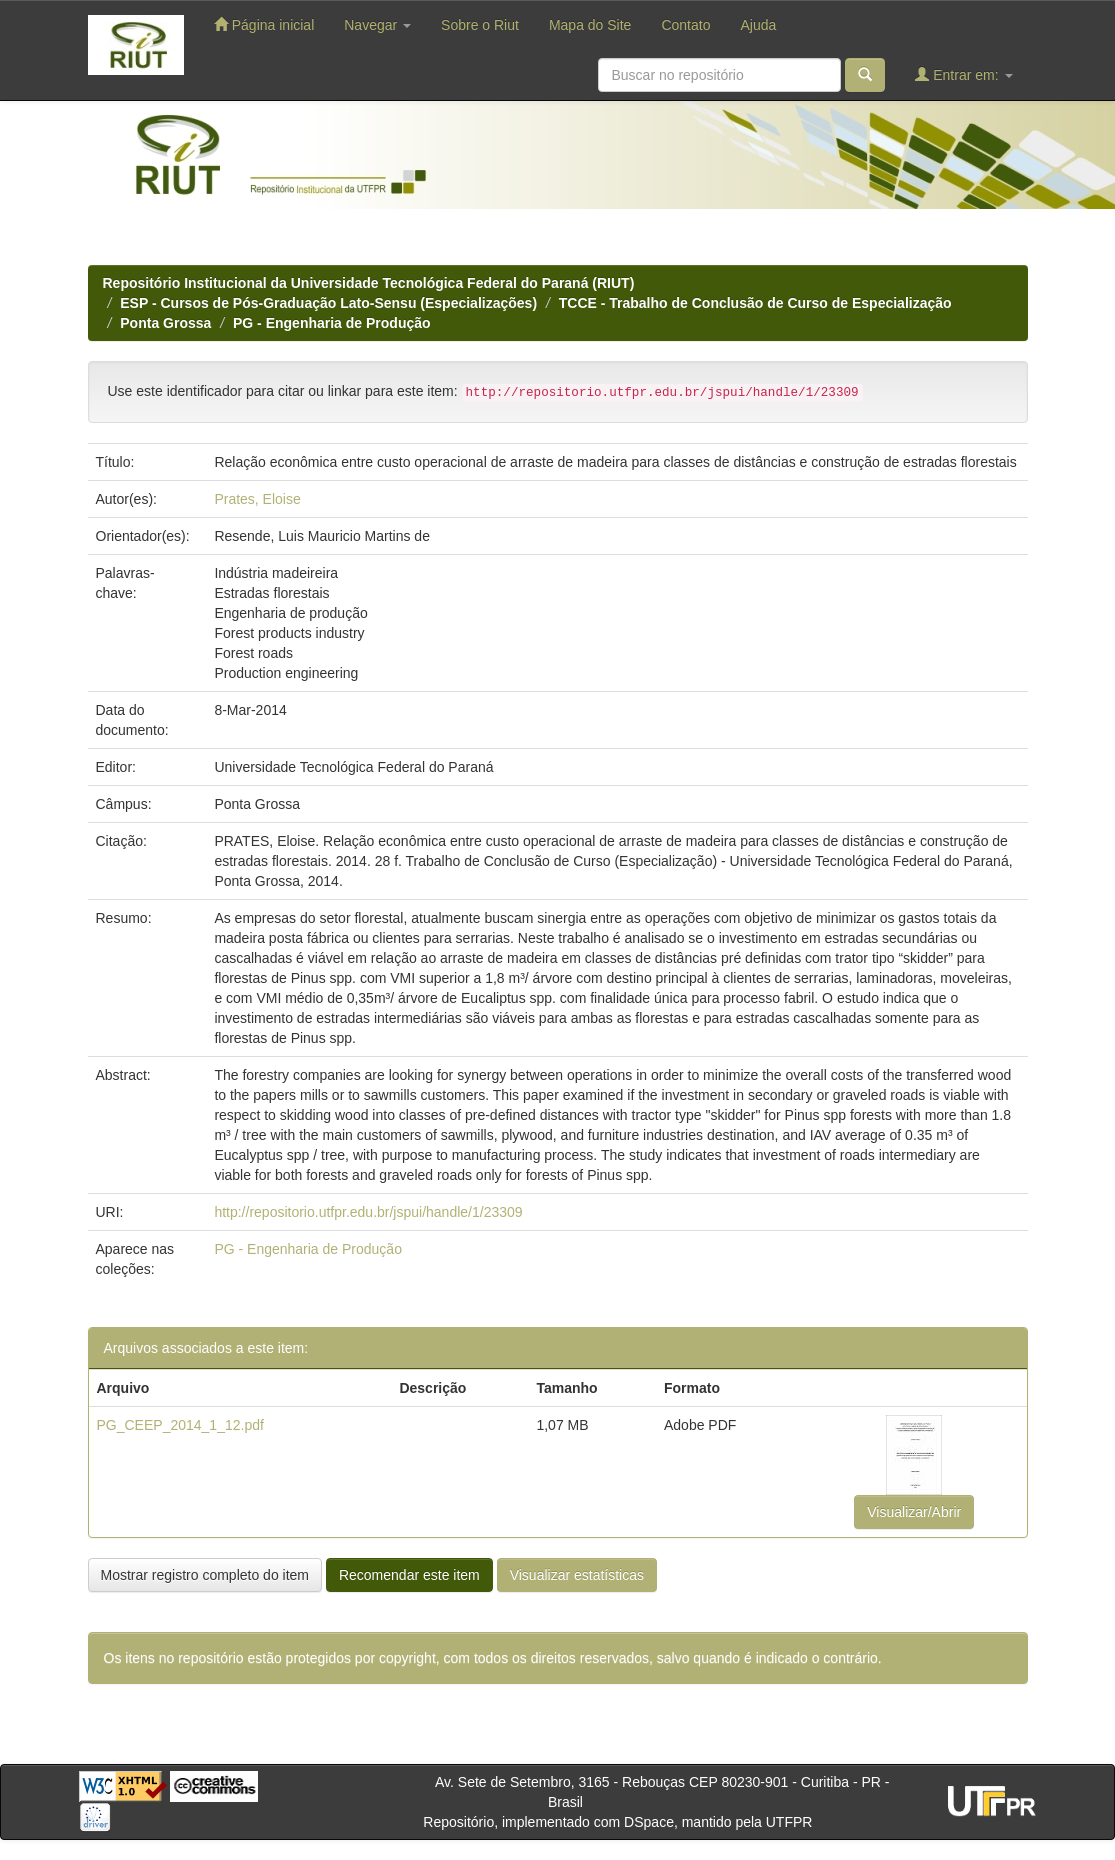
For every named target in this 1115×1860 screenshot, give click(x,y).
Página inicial (264, 24)
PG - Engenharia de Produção (332, 323)
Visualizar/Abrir (914, 1512)
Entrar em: (963, 74)
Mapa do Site (590, 25)
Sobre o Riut (480, 25)
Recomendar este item (409, 1575)
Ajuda (758, 25)
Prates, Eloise (257, 499)
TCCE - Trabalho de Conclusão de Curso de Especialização (755, 303)
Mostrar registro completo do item (205, 1575)
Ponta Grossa (165, 323)
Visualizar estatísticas (577, 1575)
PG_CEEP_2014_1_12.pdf (180, 1425)
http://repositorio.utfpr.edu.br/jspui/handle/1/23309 (368, 1212)
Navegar (377, 25)
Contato (685, 25)
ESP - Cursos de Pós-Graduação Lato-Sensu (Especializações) (328, 303)
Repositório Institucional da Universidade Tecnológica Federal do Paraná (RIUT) (369, 283)
